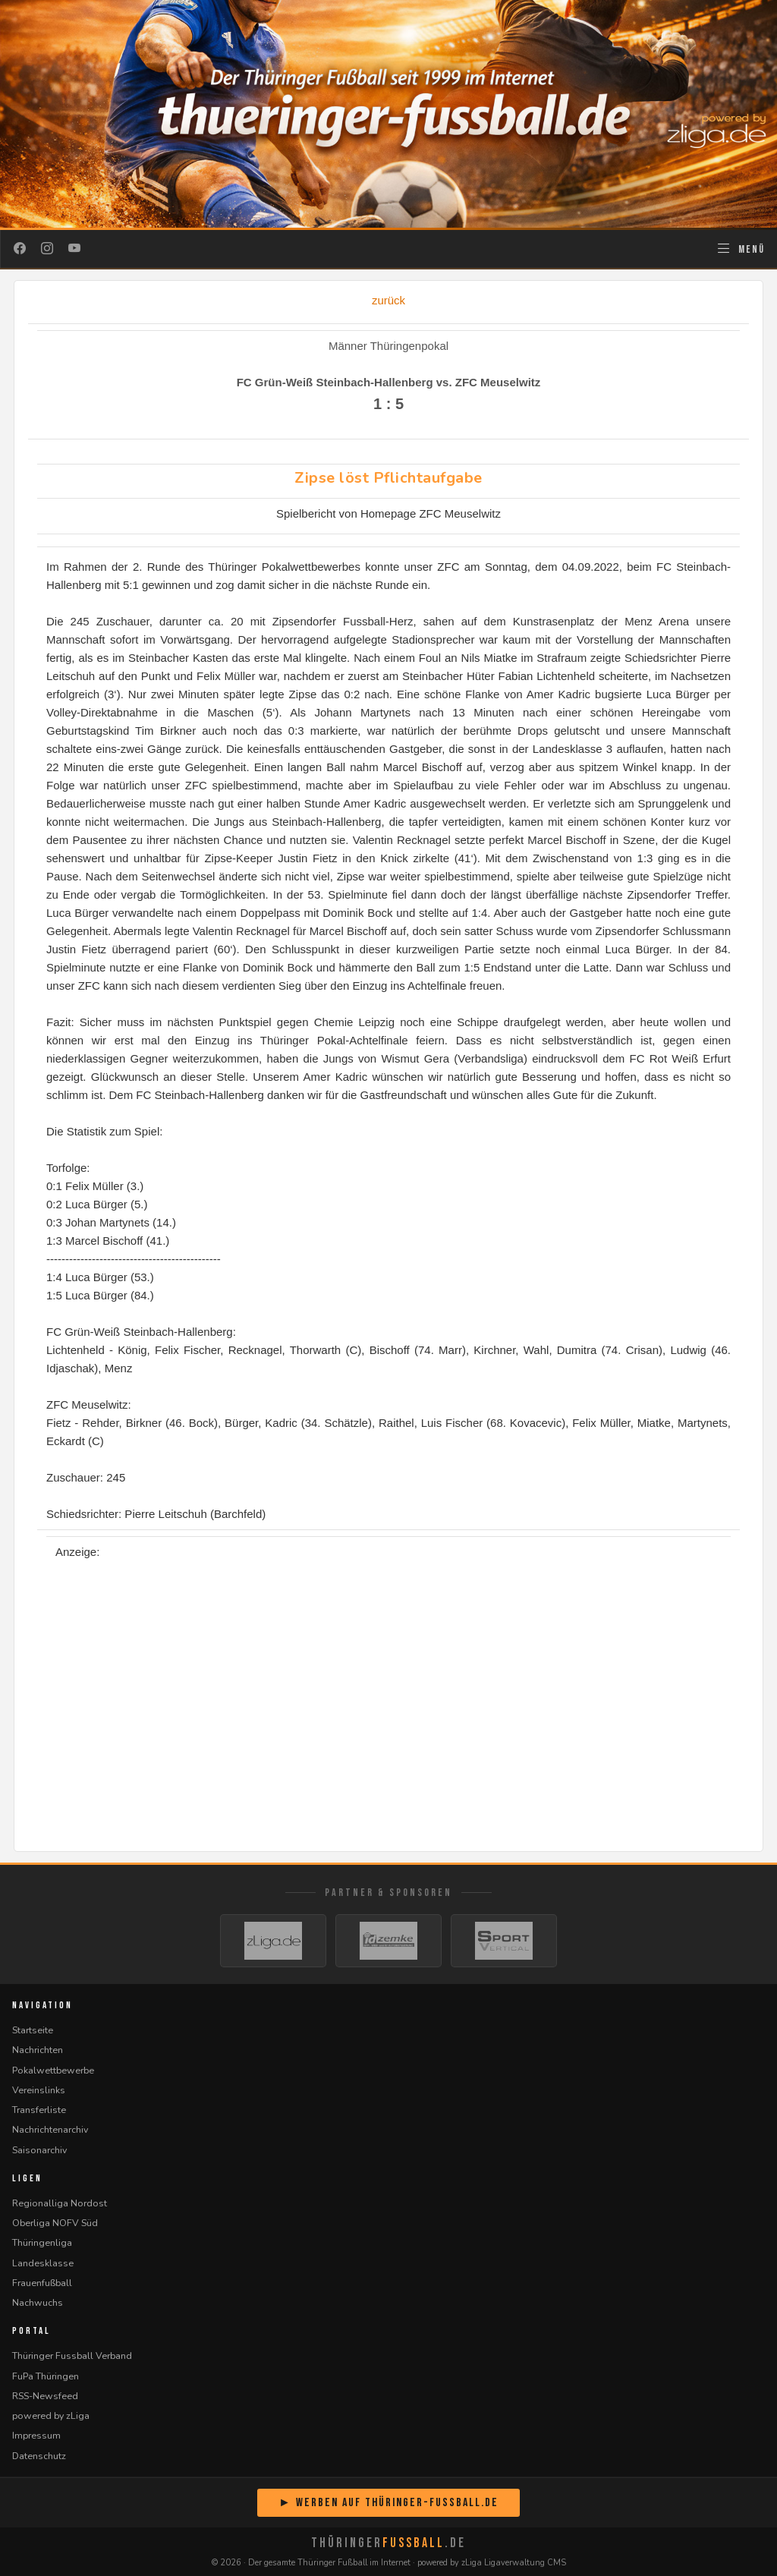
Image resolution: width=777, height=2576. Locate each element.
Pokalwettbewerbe (53, 2070)
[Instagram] (47, 249)
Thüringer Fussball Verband (72, 2355)
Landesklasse (43, 2262)
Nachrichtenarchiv (50, 2129)
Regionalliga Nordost (59, 2203)
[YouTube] (74, 249)
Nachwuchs (37, 2302)
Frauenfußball (42, 2282)
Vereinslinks (38, 2089)
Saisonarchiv (39, 2149)
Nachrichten (37, 2049)
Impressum (36, 2435)
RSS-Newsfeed (45, 2395)
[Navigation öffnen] (740, 249)
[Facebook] (20, 249)
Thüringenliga (42, 2242)
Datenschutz (39, 2455)
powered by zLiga (51, 2415)
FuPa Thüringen (45, 2376)
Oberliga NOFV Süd (55, 2222)
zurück (388, 300)
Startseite (32, 2029)
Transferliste (39, 2109)
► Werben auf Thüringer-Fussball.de (388, 2503)
